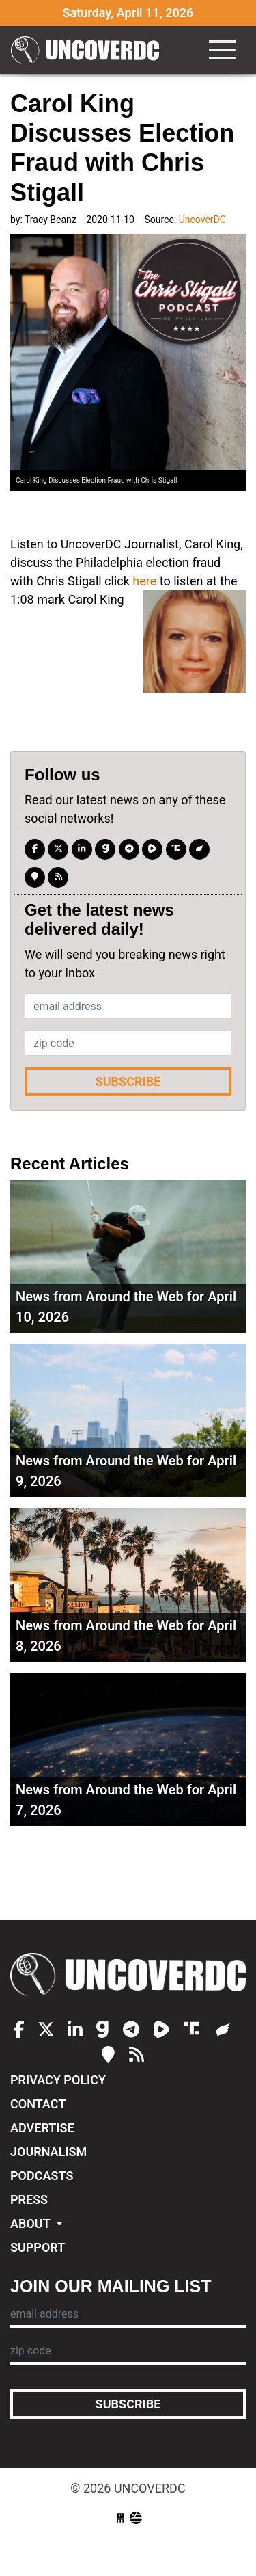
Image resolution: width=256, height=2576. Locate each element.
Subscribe (128, 1081)
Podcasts (41, 2175)
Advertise (42, 2128)
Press (29, 2199)
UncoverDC (89, 50)
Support (37, 2247)
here (144, 581)
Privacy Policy (58, 2080)
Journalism (48, 2152)
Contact (38, 2104)
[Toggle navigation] (222, 49)
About (31, 2223)
